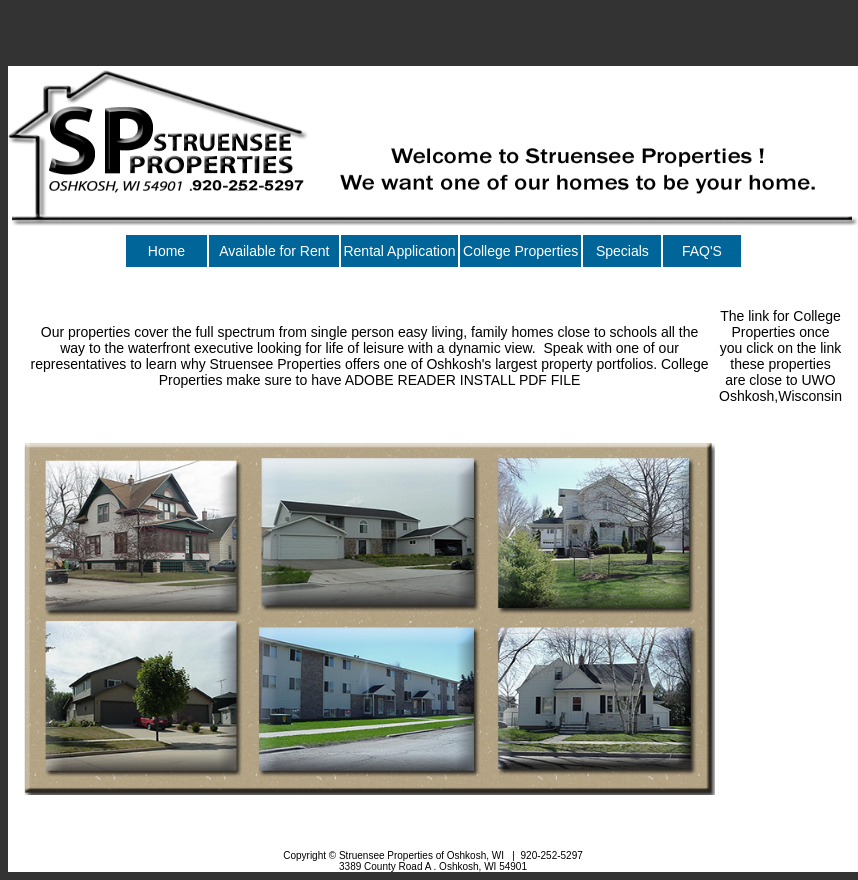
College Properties (520, 251)
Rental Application (399, 251)
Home (166, 251)
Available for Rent (274, 251)
